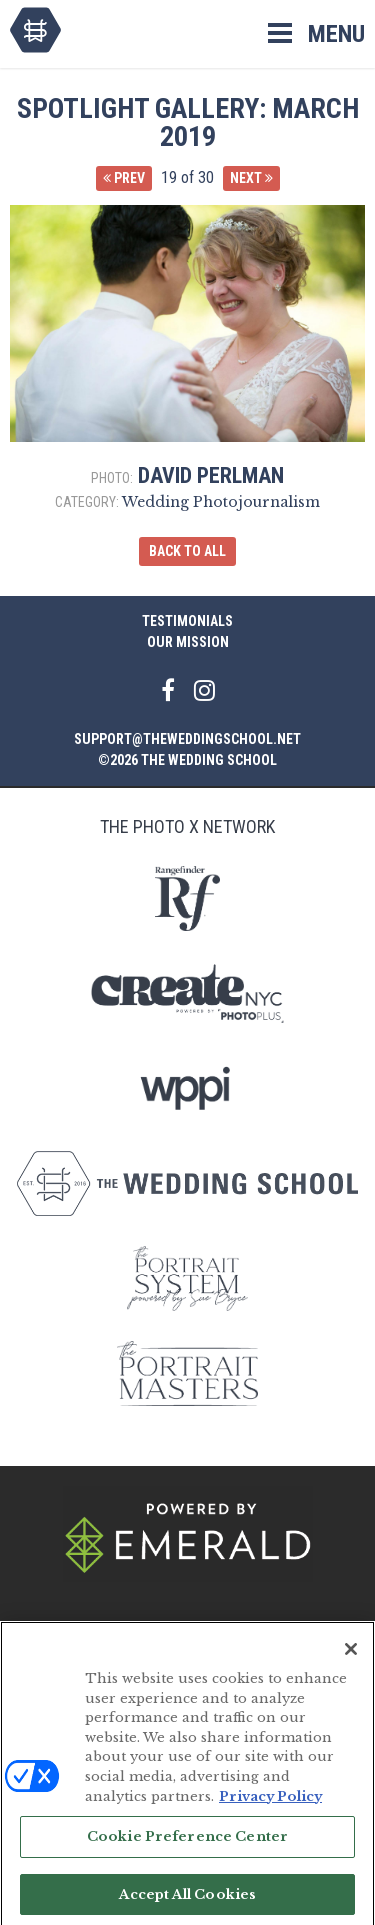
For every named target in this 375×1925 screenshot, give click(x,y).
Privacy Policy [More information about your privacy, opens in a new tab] (270, 1802)
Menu (336, 34)
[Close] (351, 1656)
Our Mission (188, 642)
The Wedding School (35, 30)
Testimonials (187, 621)
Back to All (187, 551)
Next (251, 178)
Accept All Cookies (187, 1900)
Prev (124, 178)
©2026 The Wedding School (187, 760)
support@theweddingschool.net (187, 739)
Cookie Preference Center (187, 1843)
